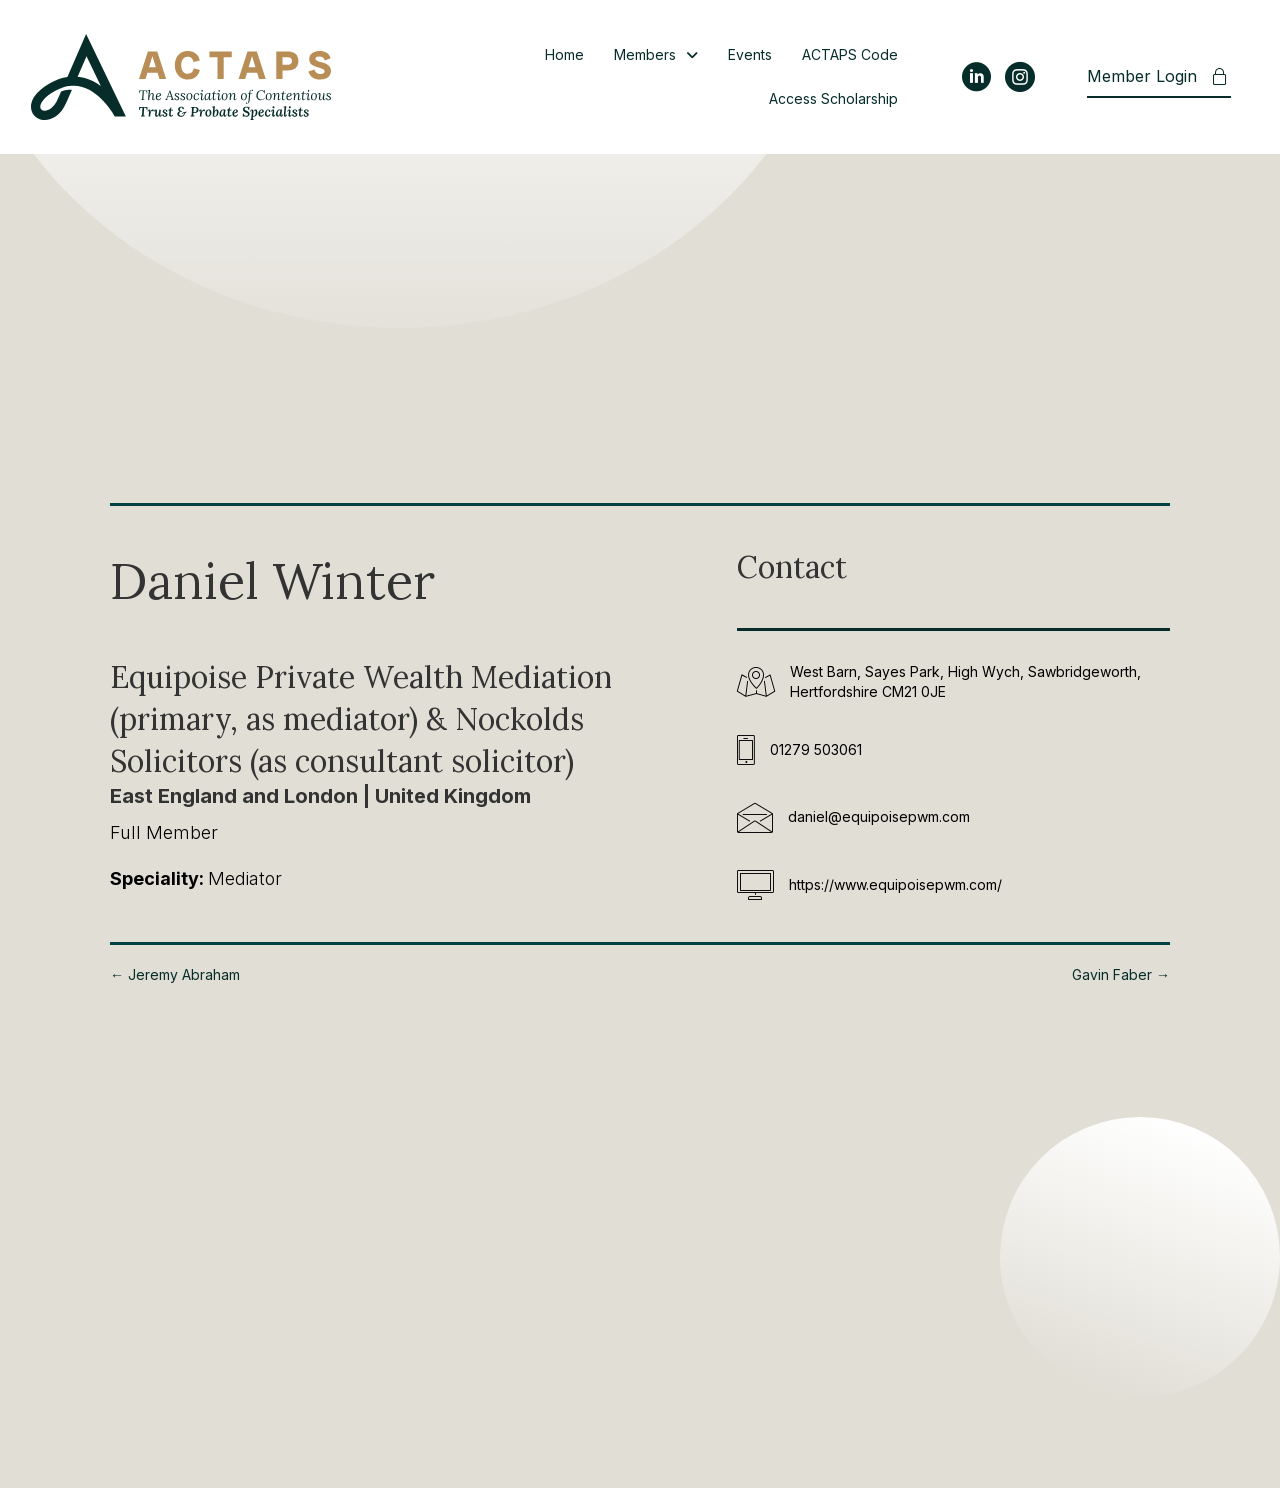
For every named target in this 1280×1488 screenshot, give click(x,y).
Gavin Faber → (1121, 974)
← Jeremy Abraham (175, 974)
